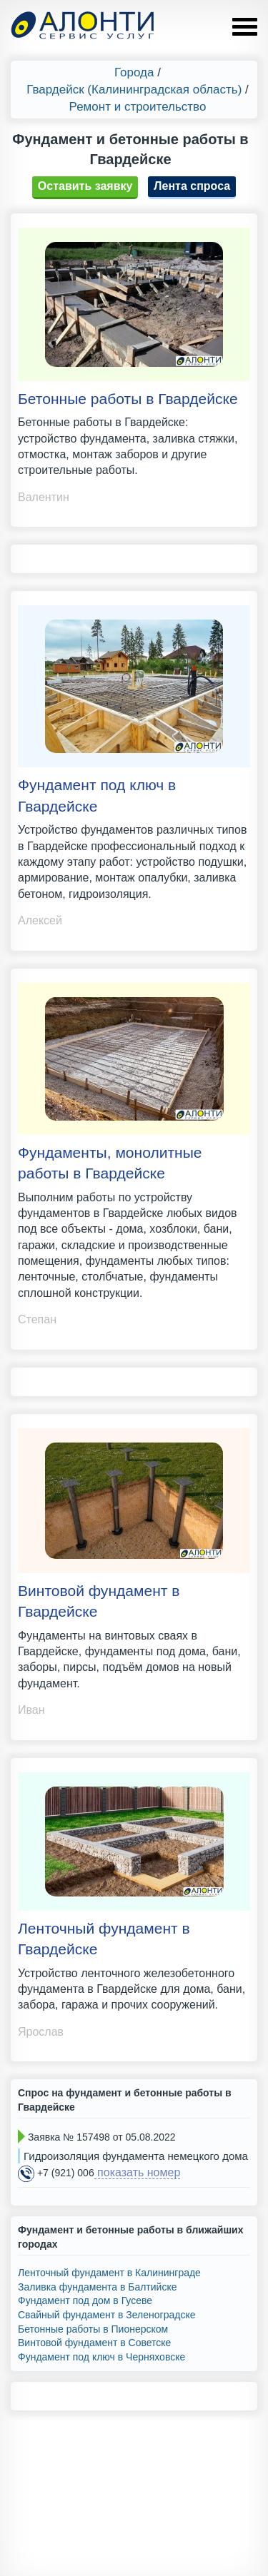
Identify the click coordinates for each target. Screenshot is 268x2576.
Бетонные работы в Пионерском (93, 2329)
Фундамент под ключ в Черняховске (101, 2357)
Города (134, 72)
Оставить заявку (85, 186)
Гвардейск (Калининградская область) (134, 89)
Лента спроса (192, 186)
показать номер (137, 2172)
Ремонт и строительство (138, 106)
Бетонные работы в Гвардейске (128, 398)
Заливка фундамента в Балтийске (97, 2287)
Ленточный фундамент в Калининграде (109, 2272)
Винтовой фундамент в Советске (94, 2342)
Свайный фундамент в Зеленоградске (107, 2314)
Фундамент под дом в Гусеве (85, 2300)
